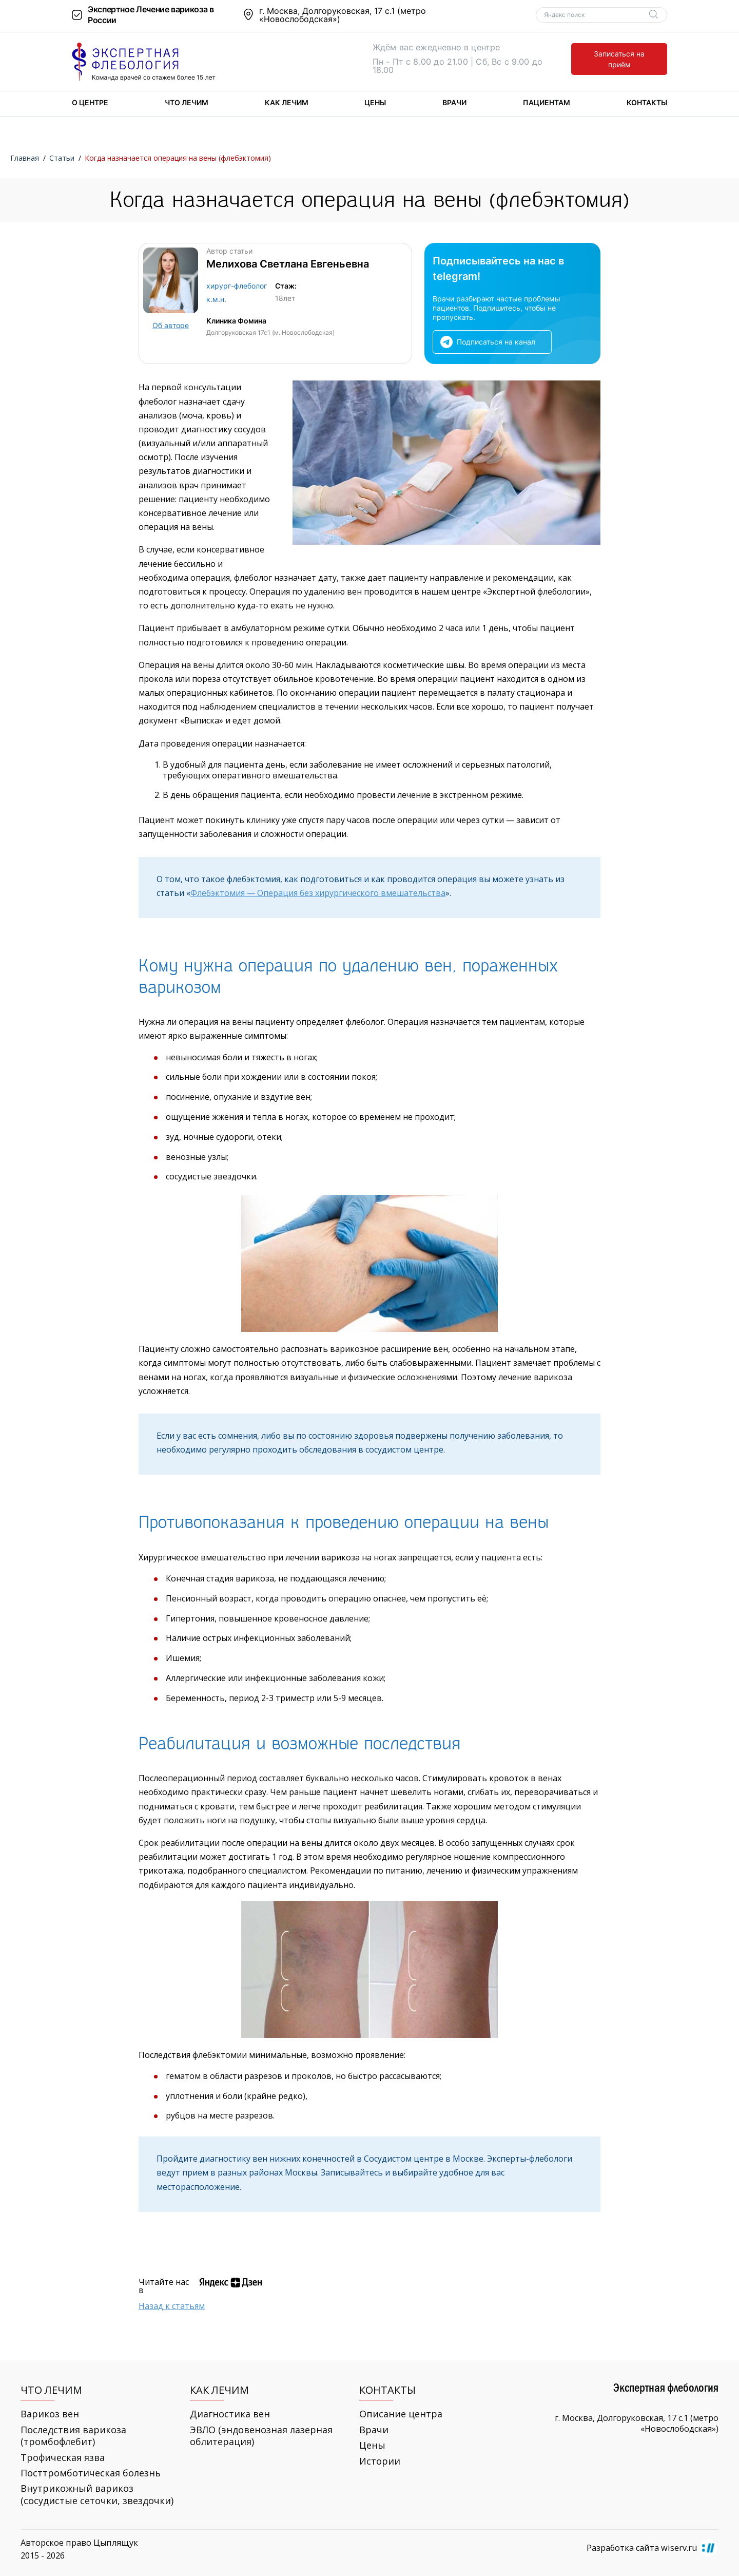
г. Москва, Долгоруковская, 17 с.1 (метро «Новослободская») (342, 15)
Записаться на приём (619, 59)
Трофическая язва (63, 2458)
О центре (90, 102)
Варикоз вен (50, 2414)
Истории (379, 2461)
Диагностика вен (230, 2414)
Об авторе (170, 325)
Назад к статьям (172, 2306)
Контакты (647, 102)
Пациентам (546, 102)
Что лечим (186, 102)
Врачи (454, 102)
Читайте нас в (164, 2286)
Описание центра (400, 2414)
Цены (375, 102)
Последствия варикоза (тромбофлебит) (73, 2436)
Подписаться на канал (496, 341)
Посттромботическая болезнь (91, 2473)
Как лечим (286, 102)
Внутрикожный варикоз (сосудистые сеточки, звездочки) (97, 2494)
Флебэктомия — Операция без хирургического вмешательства (317, 893)
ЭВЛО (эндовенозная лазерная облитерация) (261, 2436)
